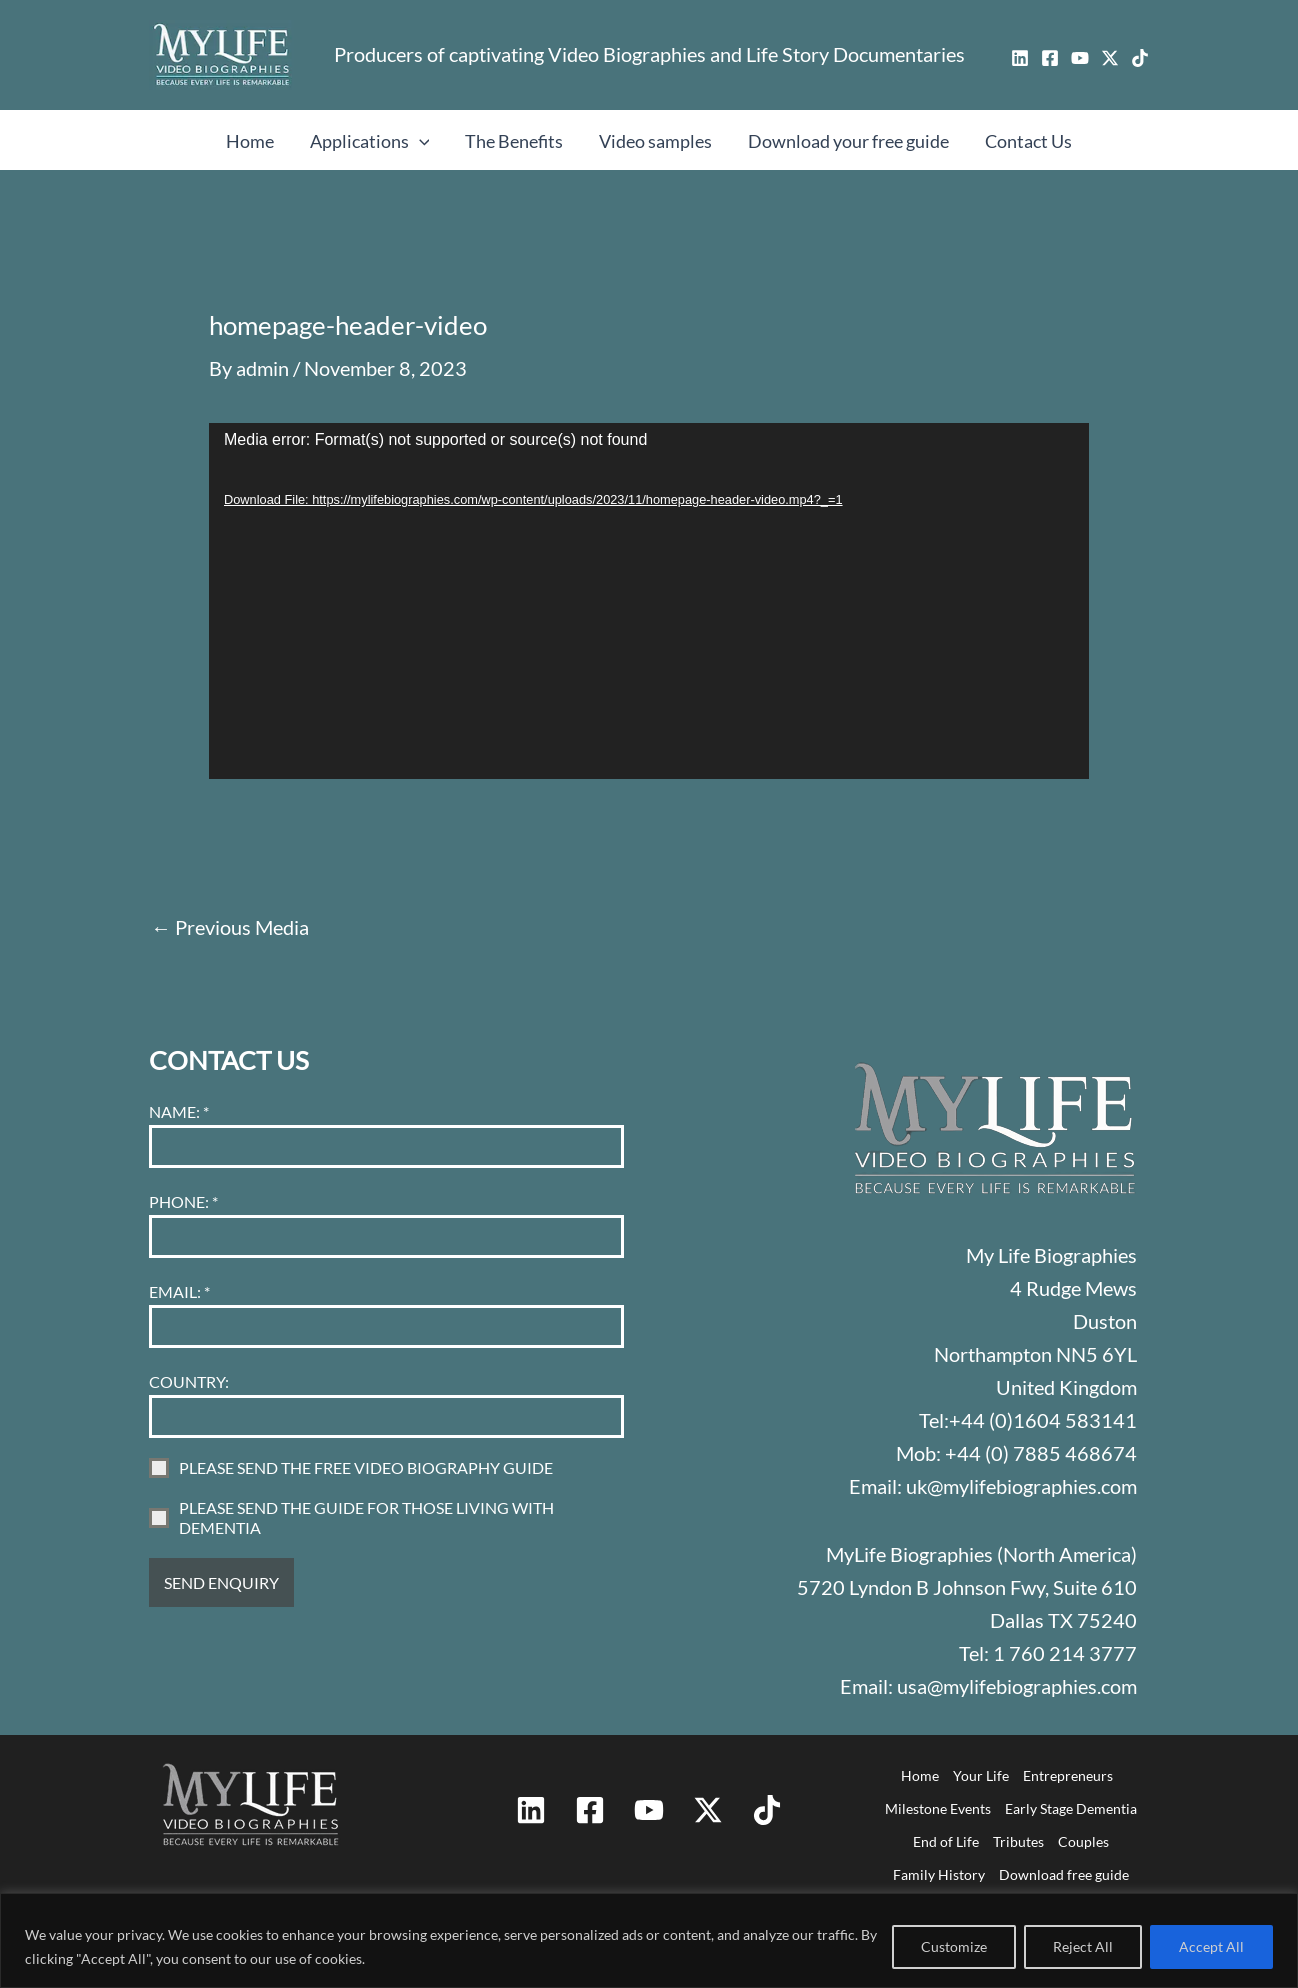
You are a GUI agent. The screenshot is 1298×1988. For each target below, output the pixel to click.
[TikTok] (1140, 58)
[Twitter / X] (1110, 58)
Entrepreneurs (1068, 1775)
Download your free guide (848, 141)
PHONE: (183, 1201)
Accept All (1211, 1946)
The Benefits (514, 141)
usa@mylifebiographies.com (1017, 1686)
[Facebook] (1050, 58)
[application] (649, 601)
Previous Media (230, 927)
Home (250, 141)
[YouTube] (1080, 58)
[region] (649, 1940)
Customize (954, 1946)
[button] (419, 141)
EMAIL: (179, 1291)
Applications (370, 141)
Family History (939, 1874)
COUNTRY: (189, 1381)
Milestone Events (938, 1808)
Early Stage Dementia (1071, 1808)
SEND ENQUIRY (221, 1582)
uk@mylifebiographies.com (1021, 1486)
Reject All (1083, 1946)
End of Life (946, 1841)
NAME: (179, 1111)
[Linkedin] (1020, 58)
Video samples (655, 141)
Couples (1083, 1841)
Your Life (981, 1775)
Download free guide (1064, 1874)
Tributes (1018, 1841)
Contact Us (1028, 141)
